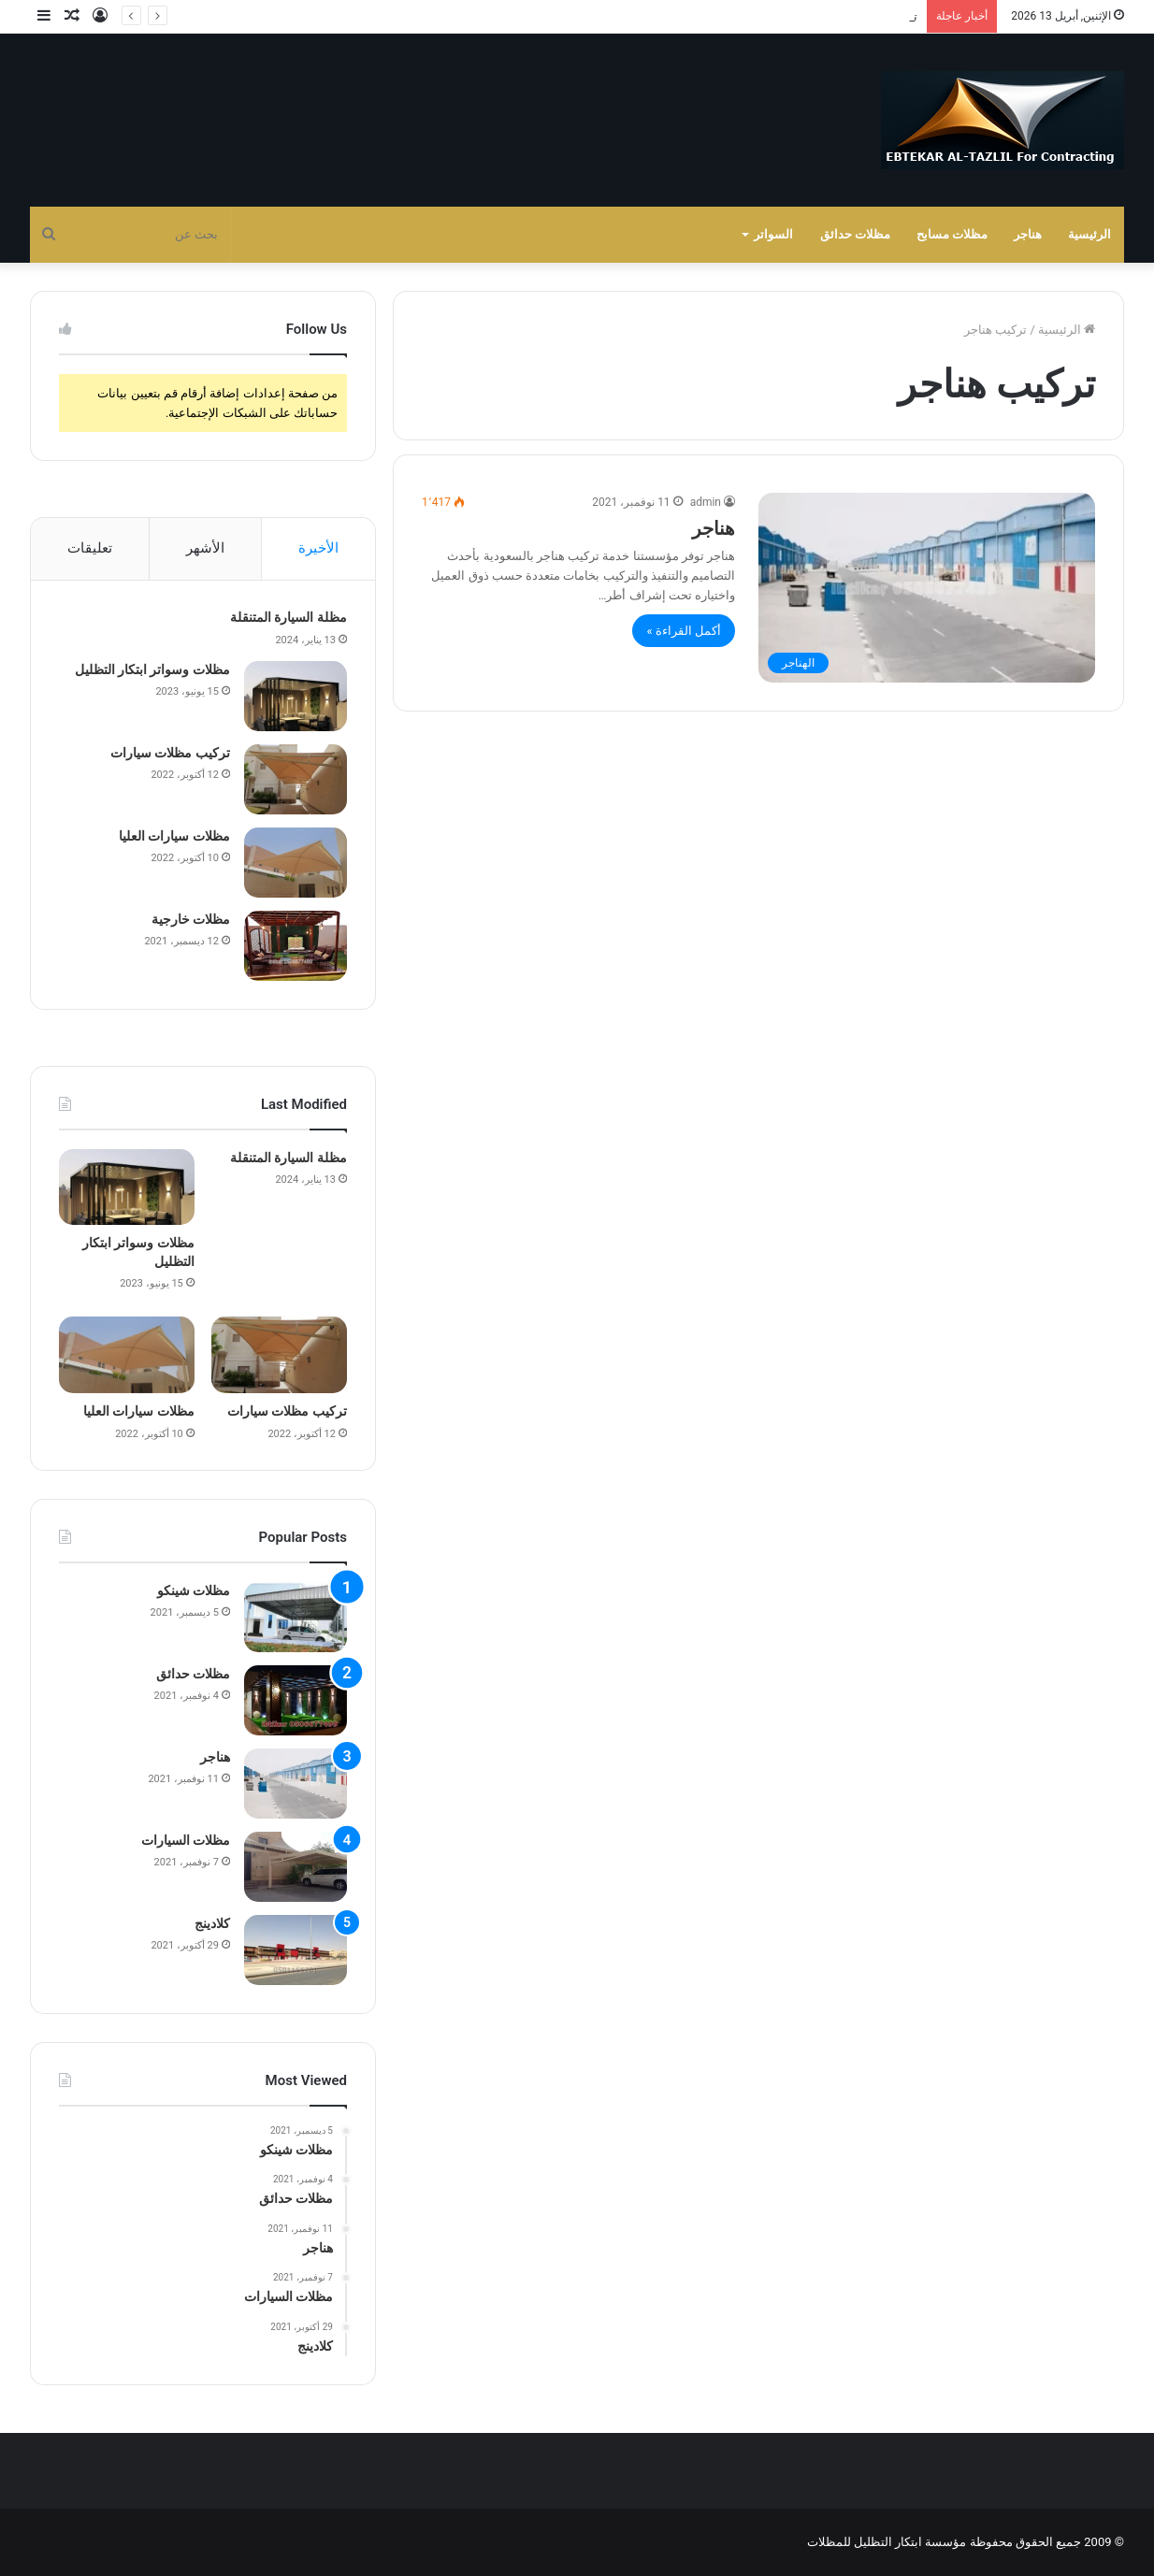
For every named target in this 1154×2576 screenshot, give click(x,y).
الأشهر (205, 548)
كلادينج (212, 1923)
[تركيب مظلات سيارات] (295, 779)
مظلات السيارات (185, 1840)
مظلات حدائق (855, 234)
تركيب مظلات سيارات (170, 752)
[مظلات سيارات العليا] (295, 862)
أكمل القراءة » (683, 631)
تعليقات (89, 548)
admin (705, 502)
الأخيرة (318, 548)
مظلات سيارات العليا (174, 835)
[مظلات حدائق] (295, 1700)
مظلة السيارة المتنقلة (288, 617)
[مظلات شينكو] (295, 1617)
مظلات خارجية (190, 919)
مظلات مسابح (952, 234)
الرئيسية (1089, 234)
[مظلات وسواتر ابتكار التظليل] (295, 696)
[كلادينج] (295, 1950)
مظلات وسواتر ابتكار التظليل (845, 16)
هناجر (1028, 234)
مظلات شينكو (193, 1590)
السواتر (773, 234)
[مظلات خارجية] (295, 946)
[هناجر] (926, 588)
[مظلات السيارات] (295, 1867)
